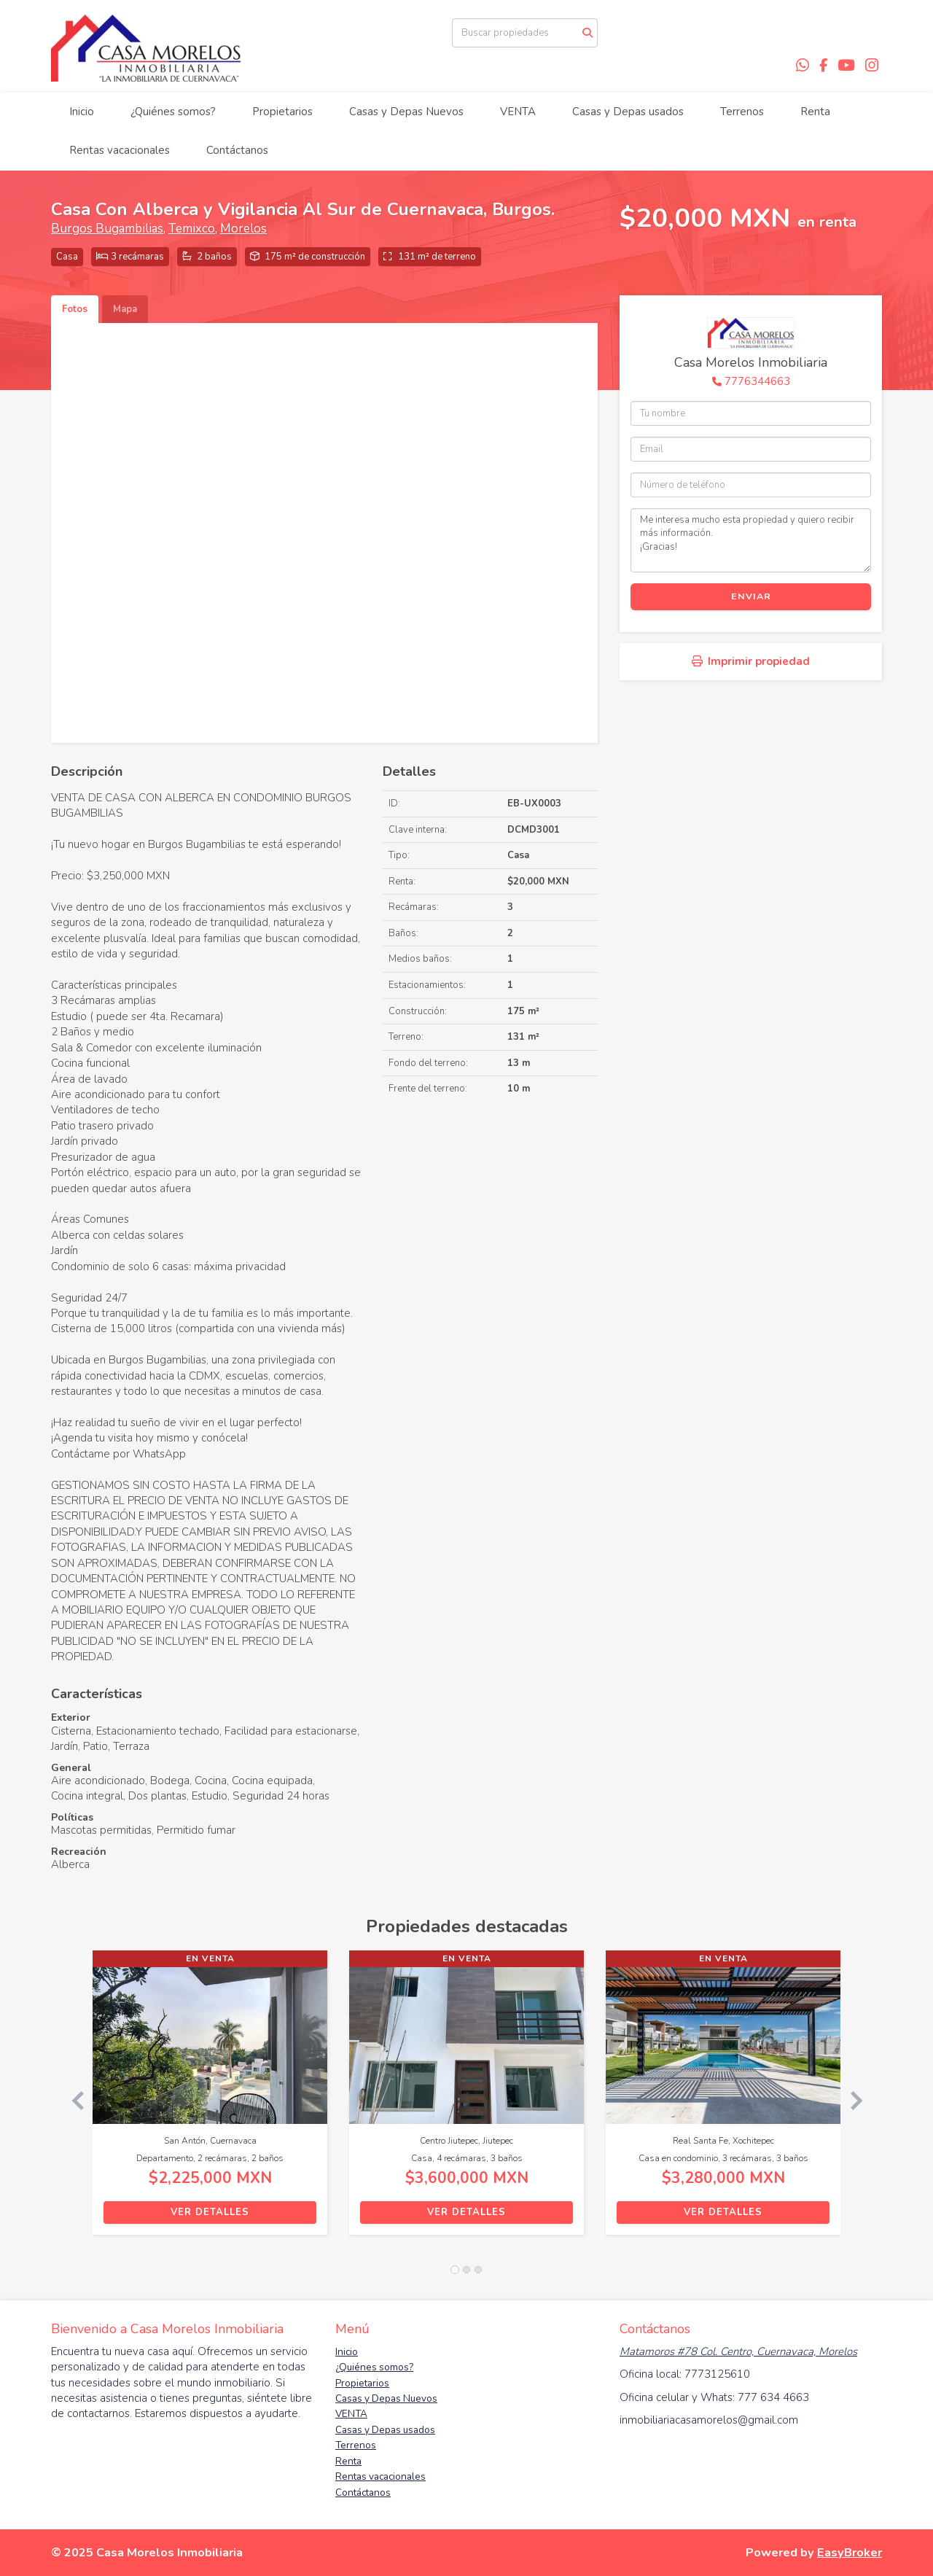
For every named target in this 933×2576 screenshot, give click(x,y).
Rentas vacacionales (119, 150)
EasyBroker (849, 2552)
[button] (72, 2099)
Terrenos (742, 111)
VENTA (518, 111)
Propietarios (282, 111)
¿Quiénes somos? (173, 111)
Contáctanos (237, 150)
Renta (815, 111)
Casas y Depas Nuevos (406, 111)
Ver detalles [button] (210, 2212)
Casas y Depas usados (628, 111)
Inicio (81, 111)
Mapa (125, 309)
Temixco (191, 228)
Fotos (74, 309)
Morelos (243, 228)
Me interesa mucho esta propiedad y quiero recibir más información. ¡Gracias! (751, 540)
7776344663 (757, 381)
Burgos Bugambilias (107, 228)
